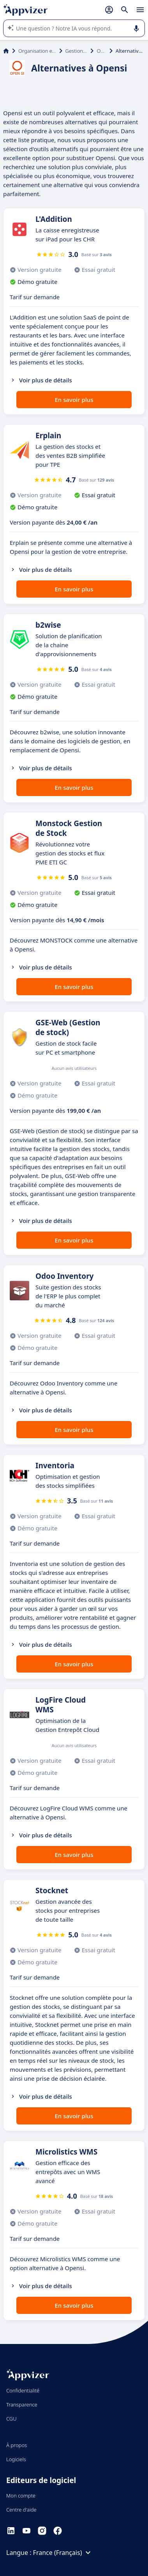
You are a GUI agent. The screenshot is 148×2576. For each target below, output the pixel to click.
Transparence (21, 2404)
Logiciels (16, 2459)
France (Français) (63, 2552)
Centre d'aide (21, 2509)
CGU (11, 2418)
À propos (16, 2445)
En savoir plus (74, 399)
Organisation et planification (37, 50)
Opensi (101, 50)
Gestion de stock (76, 50)
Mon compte (20, 2495)
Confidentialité (22, 2390)
